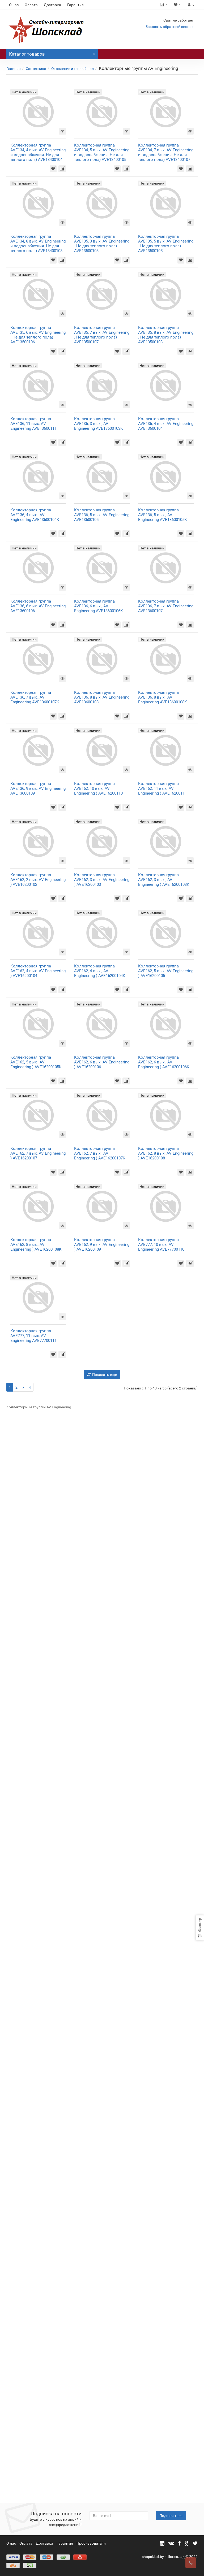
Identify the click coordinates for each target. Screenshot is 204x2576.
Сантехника (36, 68)
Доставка (52, 5)
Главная (13, 68)
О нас (14, 5)
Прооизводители (91, 2543)
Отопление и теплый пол (72, 68)
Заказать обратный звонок (170, 26)
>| (29, 2472)
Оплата (31, 5)
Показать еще (102, 2459)
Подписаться (170, 2516)
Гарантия (75, 5)
